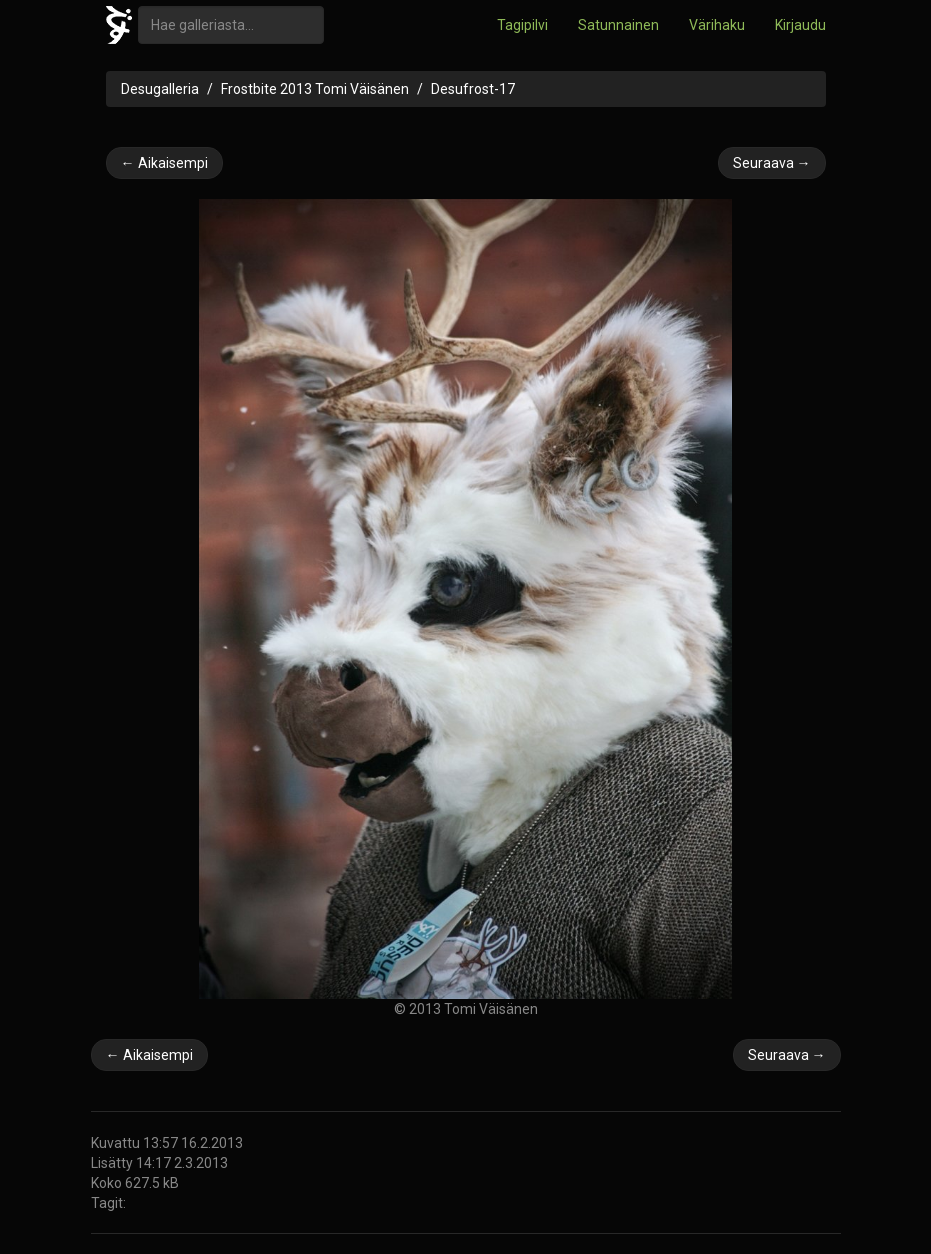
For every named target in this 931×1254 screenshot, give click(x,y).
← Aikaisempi (164, 163)
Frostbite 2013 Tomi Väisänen (315, 89)
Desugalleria (160, 89)
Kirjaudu (800, 25)
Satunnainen (618, 25)
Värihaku (717, 25)
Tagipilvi (522, 25)
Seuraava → (772, 163)
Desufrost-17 (473, 89)
